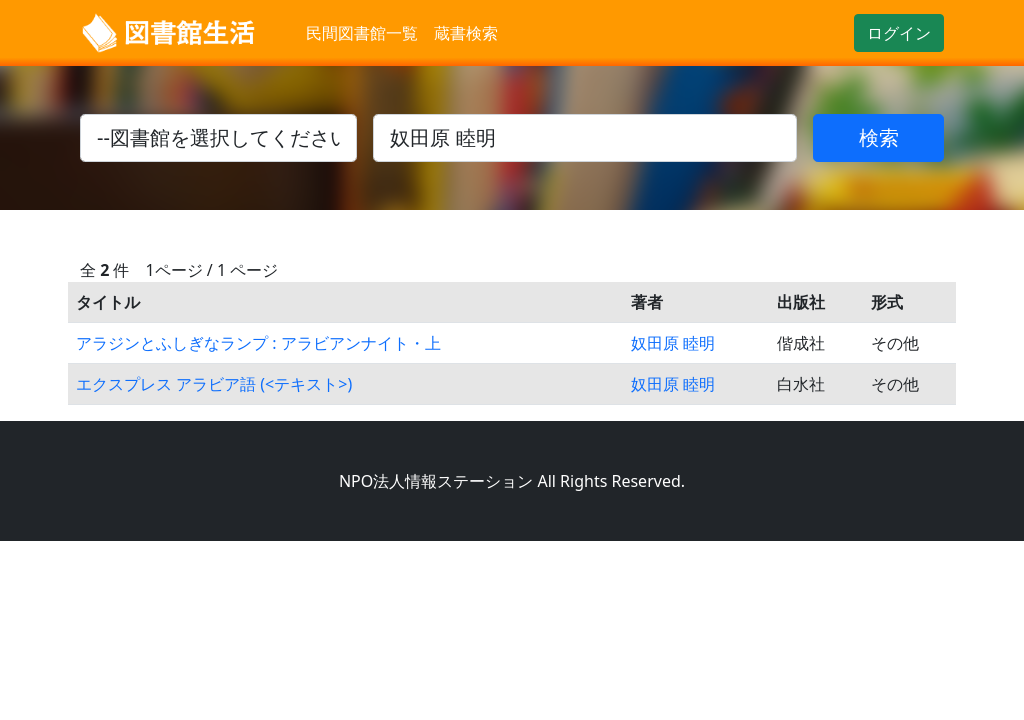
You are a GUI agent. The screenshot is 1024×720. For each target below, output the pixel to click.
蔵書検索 (466, 33)
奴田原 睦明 (673, 343)
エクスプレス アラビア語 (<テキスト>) (214, 384)
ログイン (899, 33)
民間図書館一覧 (362, 33)
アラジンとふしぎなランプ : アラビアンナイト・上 (258, 343)
